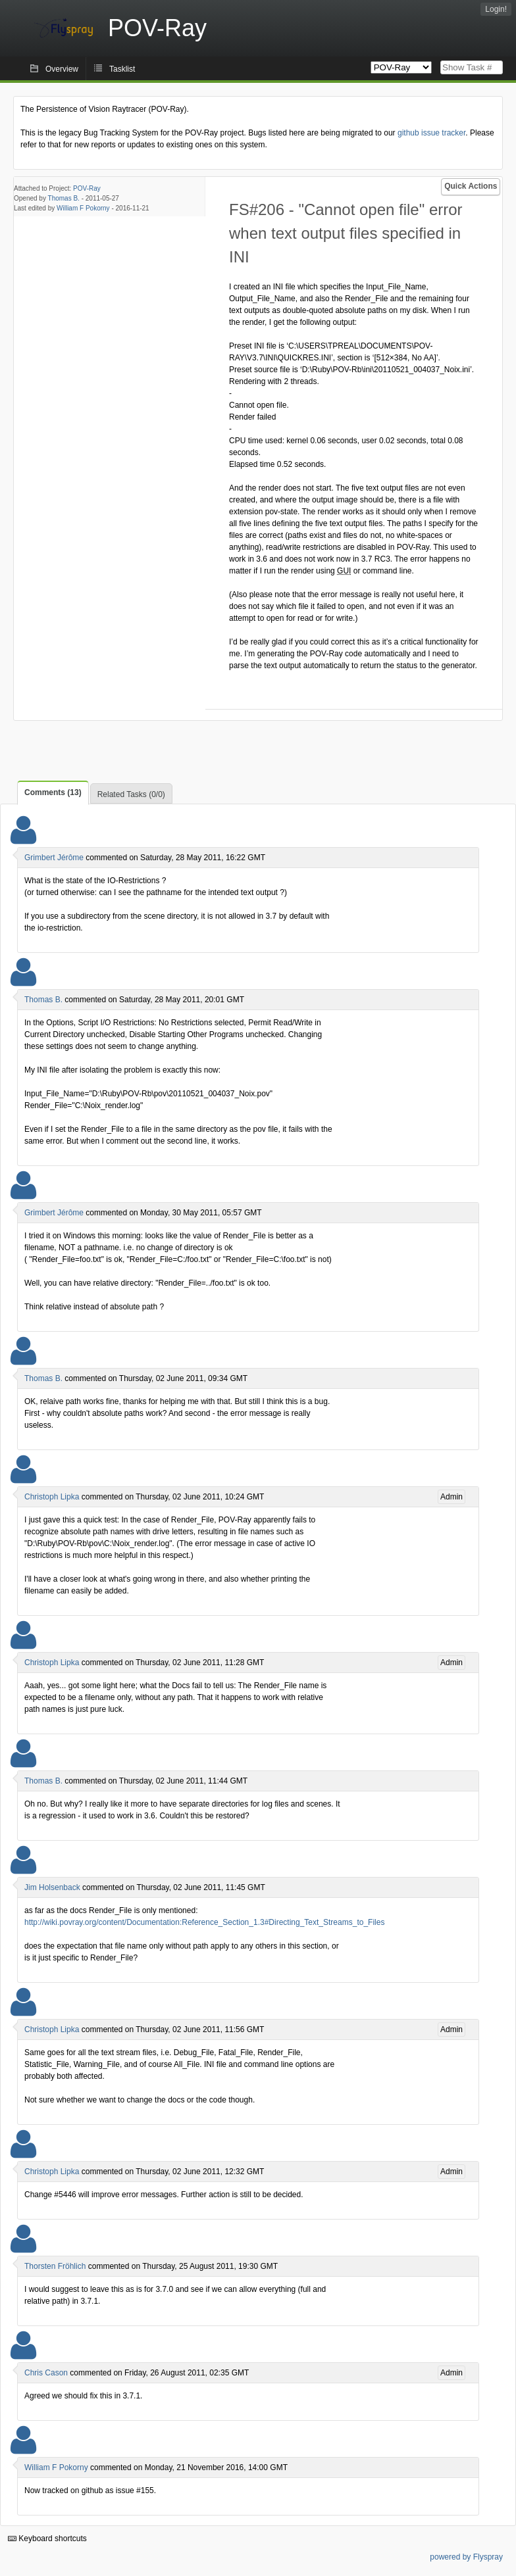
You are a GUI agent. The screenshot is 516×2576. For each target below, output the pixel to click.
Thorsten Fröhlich (55, 2266)
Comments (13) (53, 792)
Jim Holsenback (52, 1887)
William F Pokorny (83, 208)
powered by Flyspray (466, 2557)
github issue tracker (431, 132)
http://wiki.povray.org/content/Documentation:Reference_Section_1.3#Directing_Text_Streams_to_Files (204, 1922)
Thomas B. (64, 198)
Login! (496, 9)
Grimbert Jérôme (54, 857)
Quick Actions (470, 186)
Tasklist (122, 69)
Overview (61, 69)
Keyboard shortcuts (47, 2538)
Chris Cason (46, 2372)
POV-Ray (87, 188)
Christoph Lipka (51, 1496)
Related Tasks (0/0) (131, 794)
